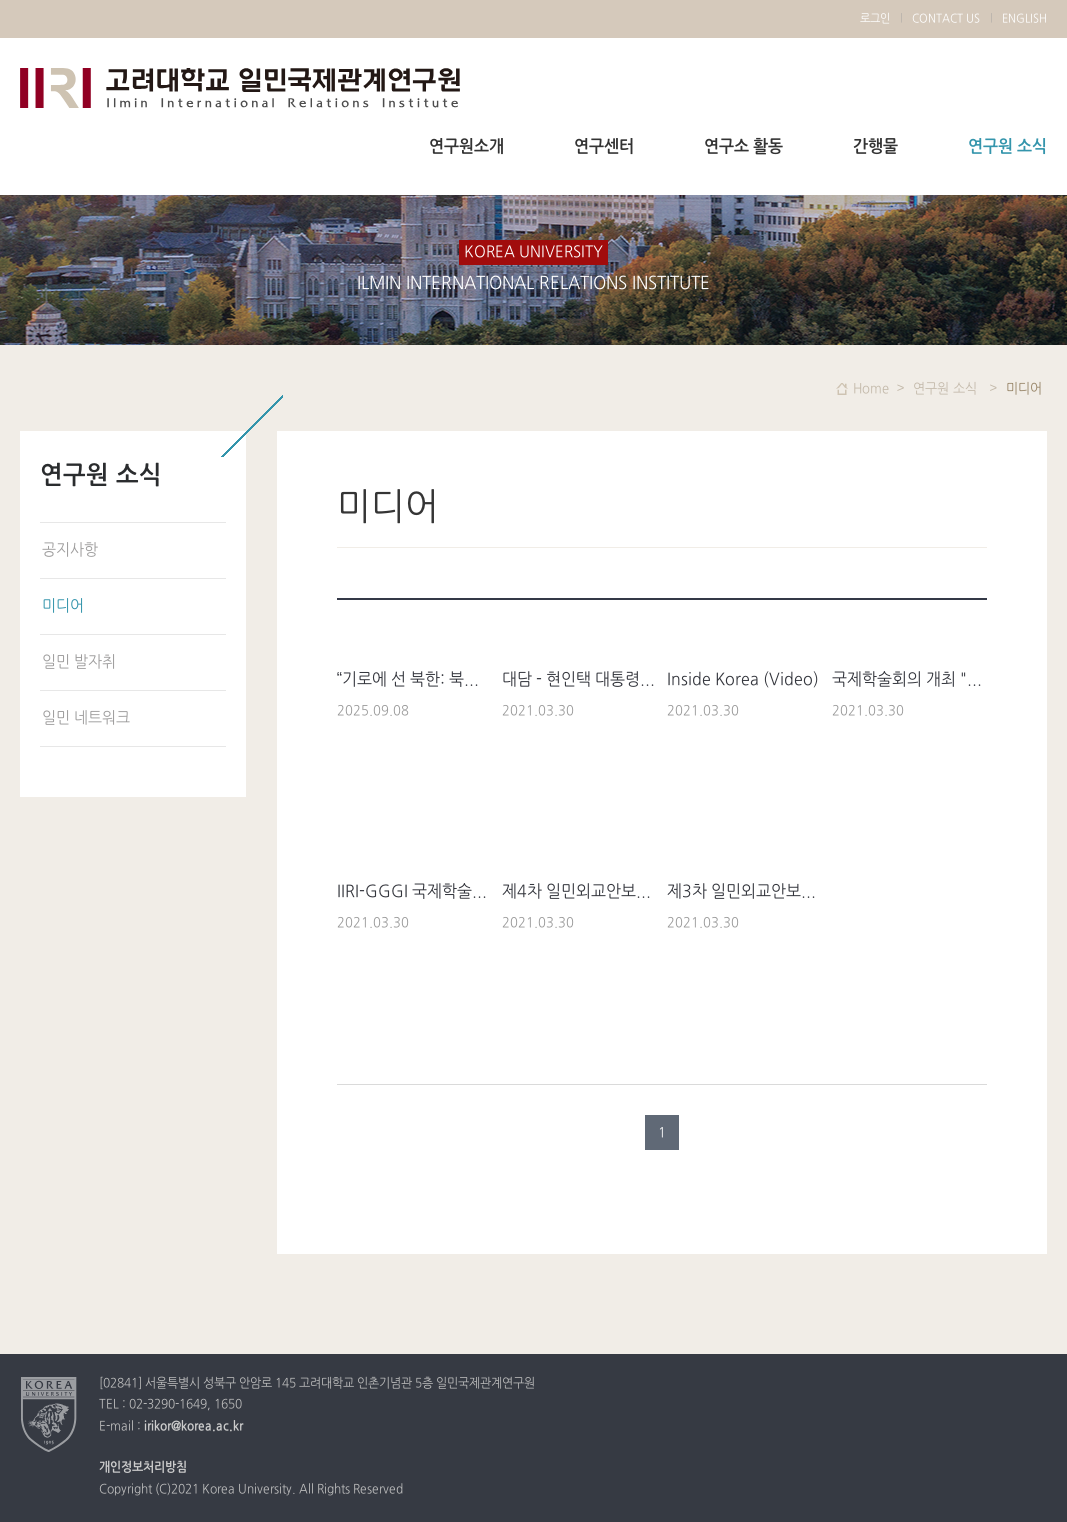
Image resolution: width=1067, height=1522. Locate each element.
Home (871, 389)
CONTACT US (946, 19)
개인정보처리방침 (143, 1468)
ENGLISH (1024, 19)
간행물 (875, 147)
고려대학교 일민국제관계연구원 (240, 88)
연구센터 (604, 147)
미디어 (63, 606)
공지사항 (70, 550)
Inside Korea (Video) (743, 680)
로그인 (875, 19)
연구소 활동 (743, 147)
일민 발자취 (79, 662)
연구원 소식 (1007, 147)
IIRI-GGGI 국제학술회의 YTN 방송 (454, 892)
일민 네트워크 (86, 718)
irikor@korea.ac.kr (193, 1427)
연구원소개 (466, 147)
